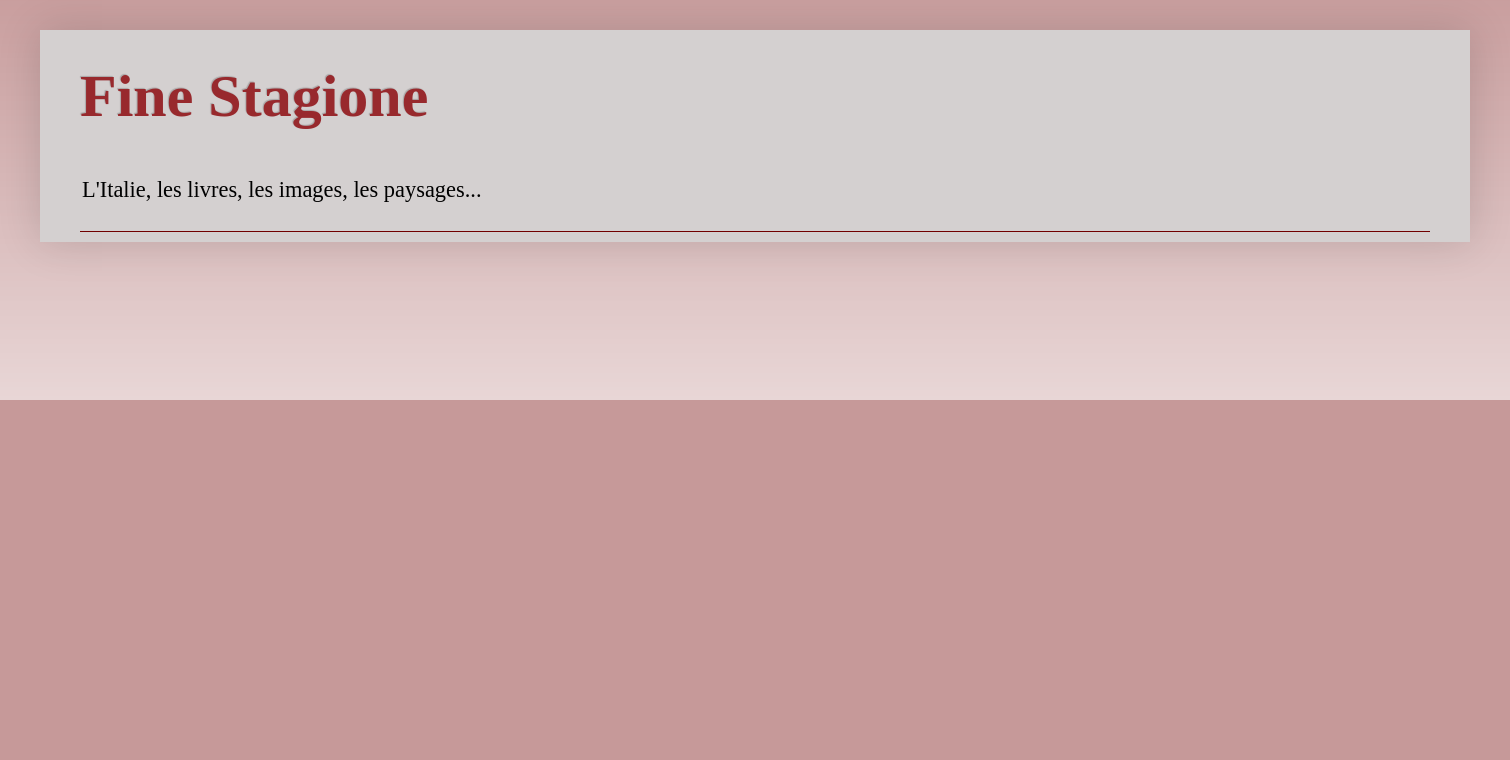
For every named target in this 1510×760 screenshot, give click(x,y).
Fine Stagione (254, 96)
